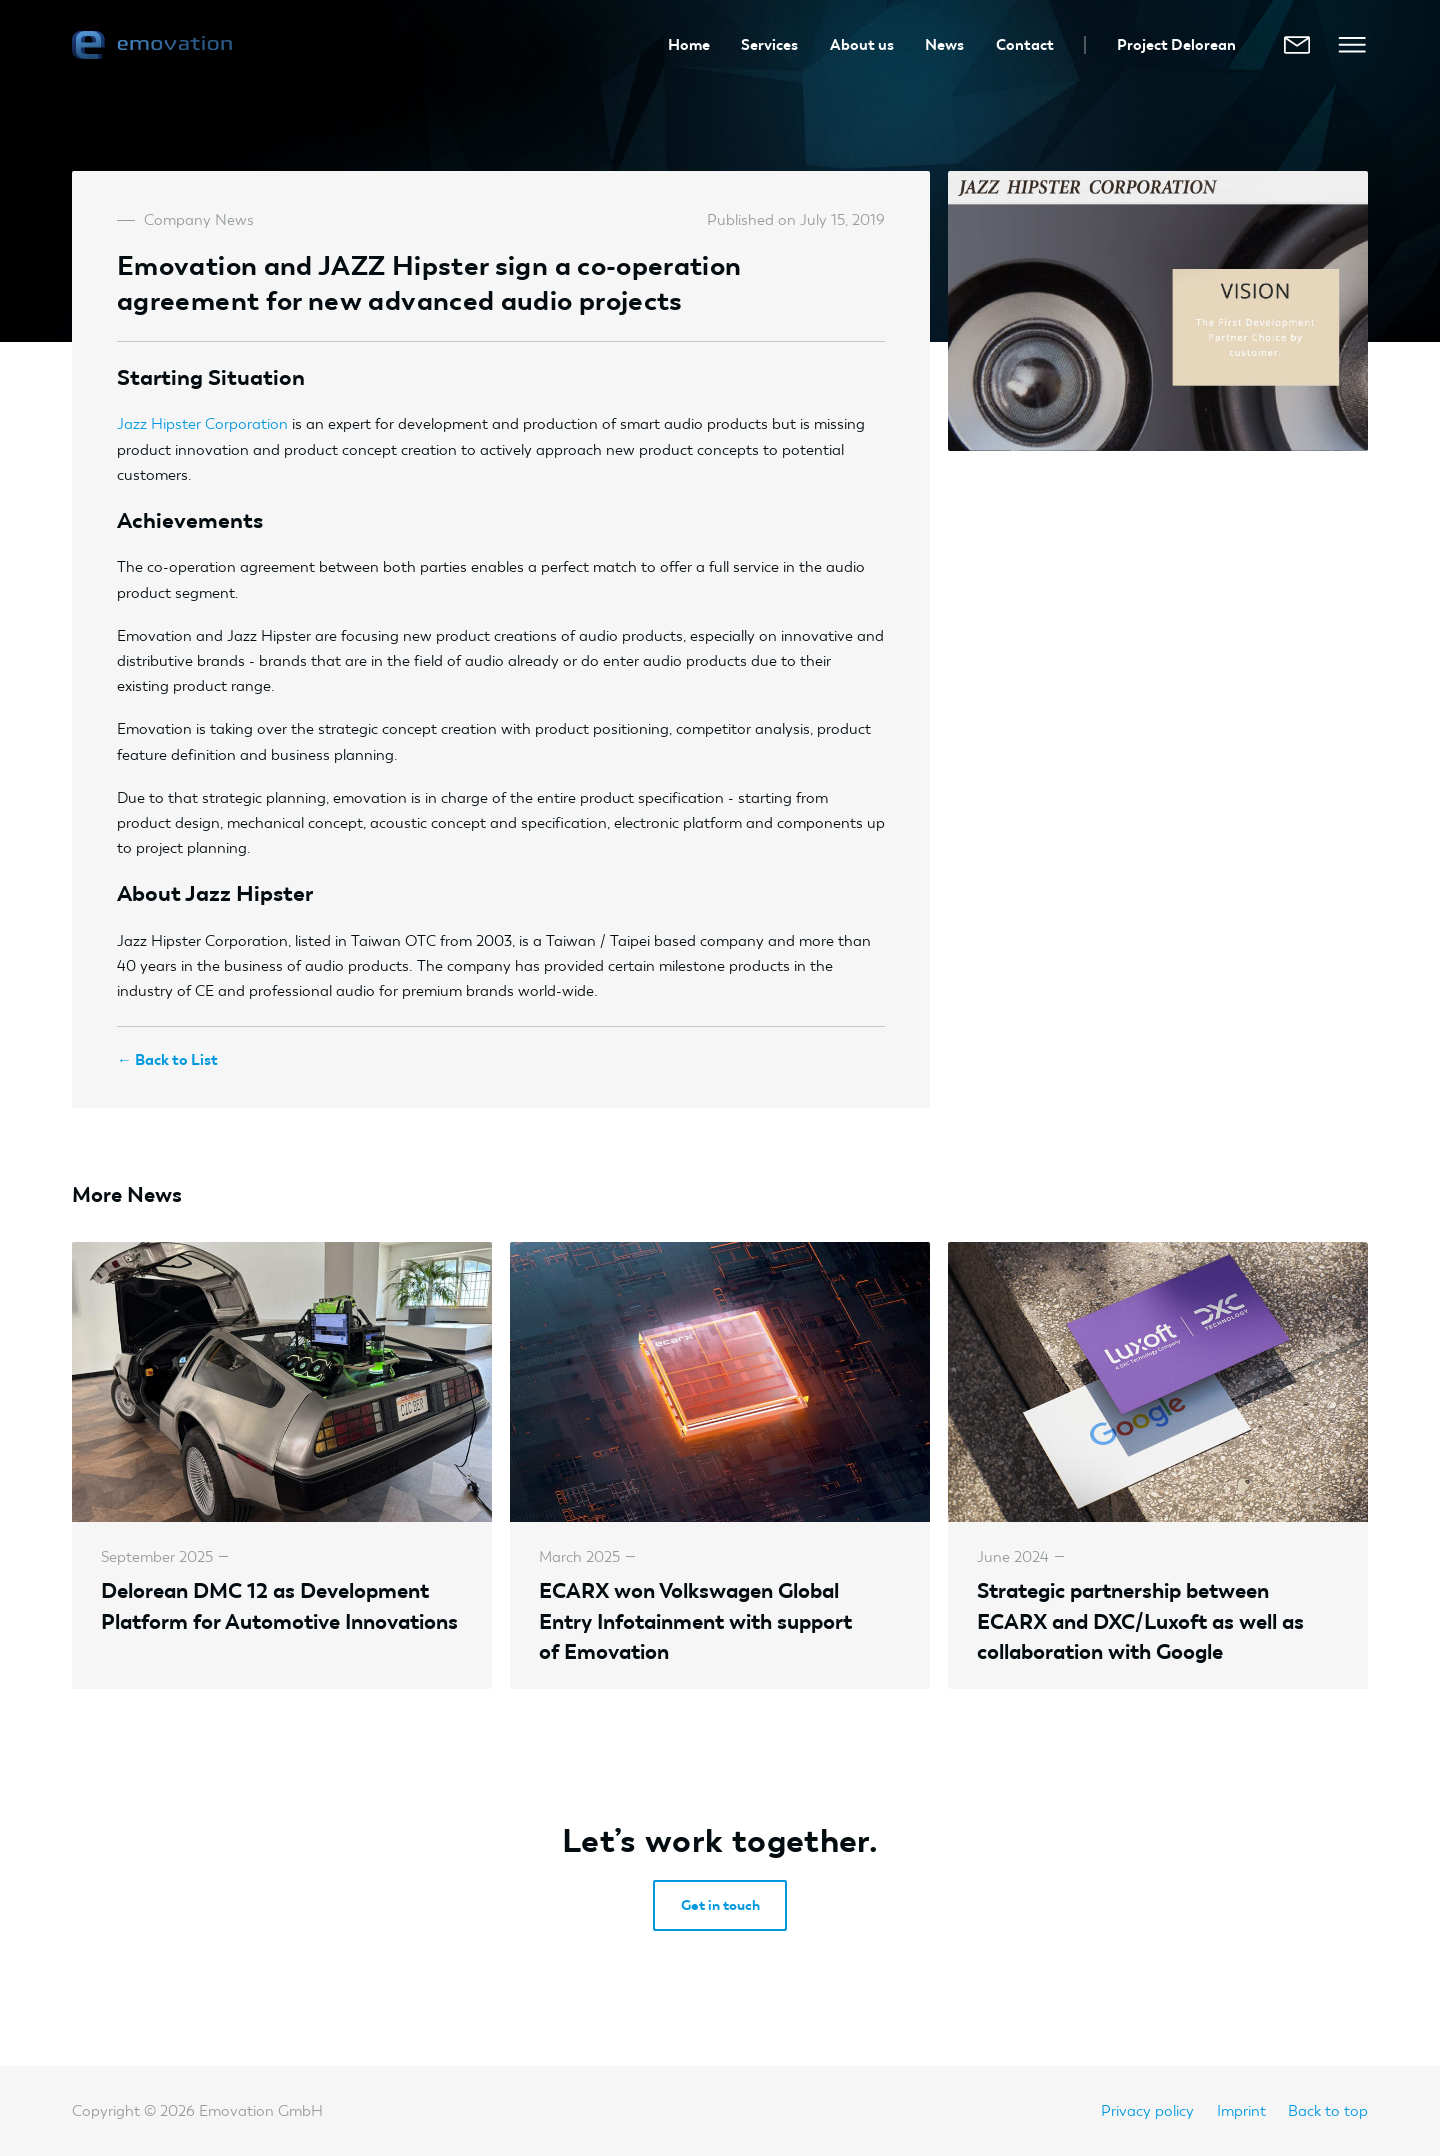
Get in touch (720, 1905)
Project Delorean (1176, 44)
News (944, 44)
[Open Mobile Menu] (1352, 45)
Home (689, 44)
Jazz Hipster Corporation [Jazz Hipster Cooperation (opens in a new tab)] (202, 423)
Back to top (1328, 2110)
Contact (1025, 44)
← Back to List (167, 1059)
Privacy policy (1147, 2110)
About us (862, 44)
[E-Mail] (1297, 45)
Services (769, 44)
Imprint (1241, 2110)
